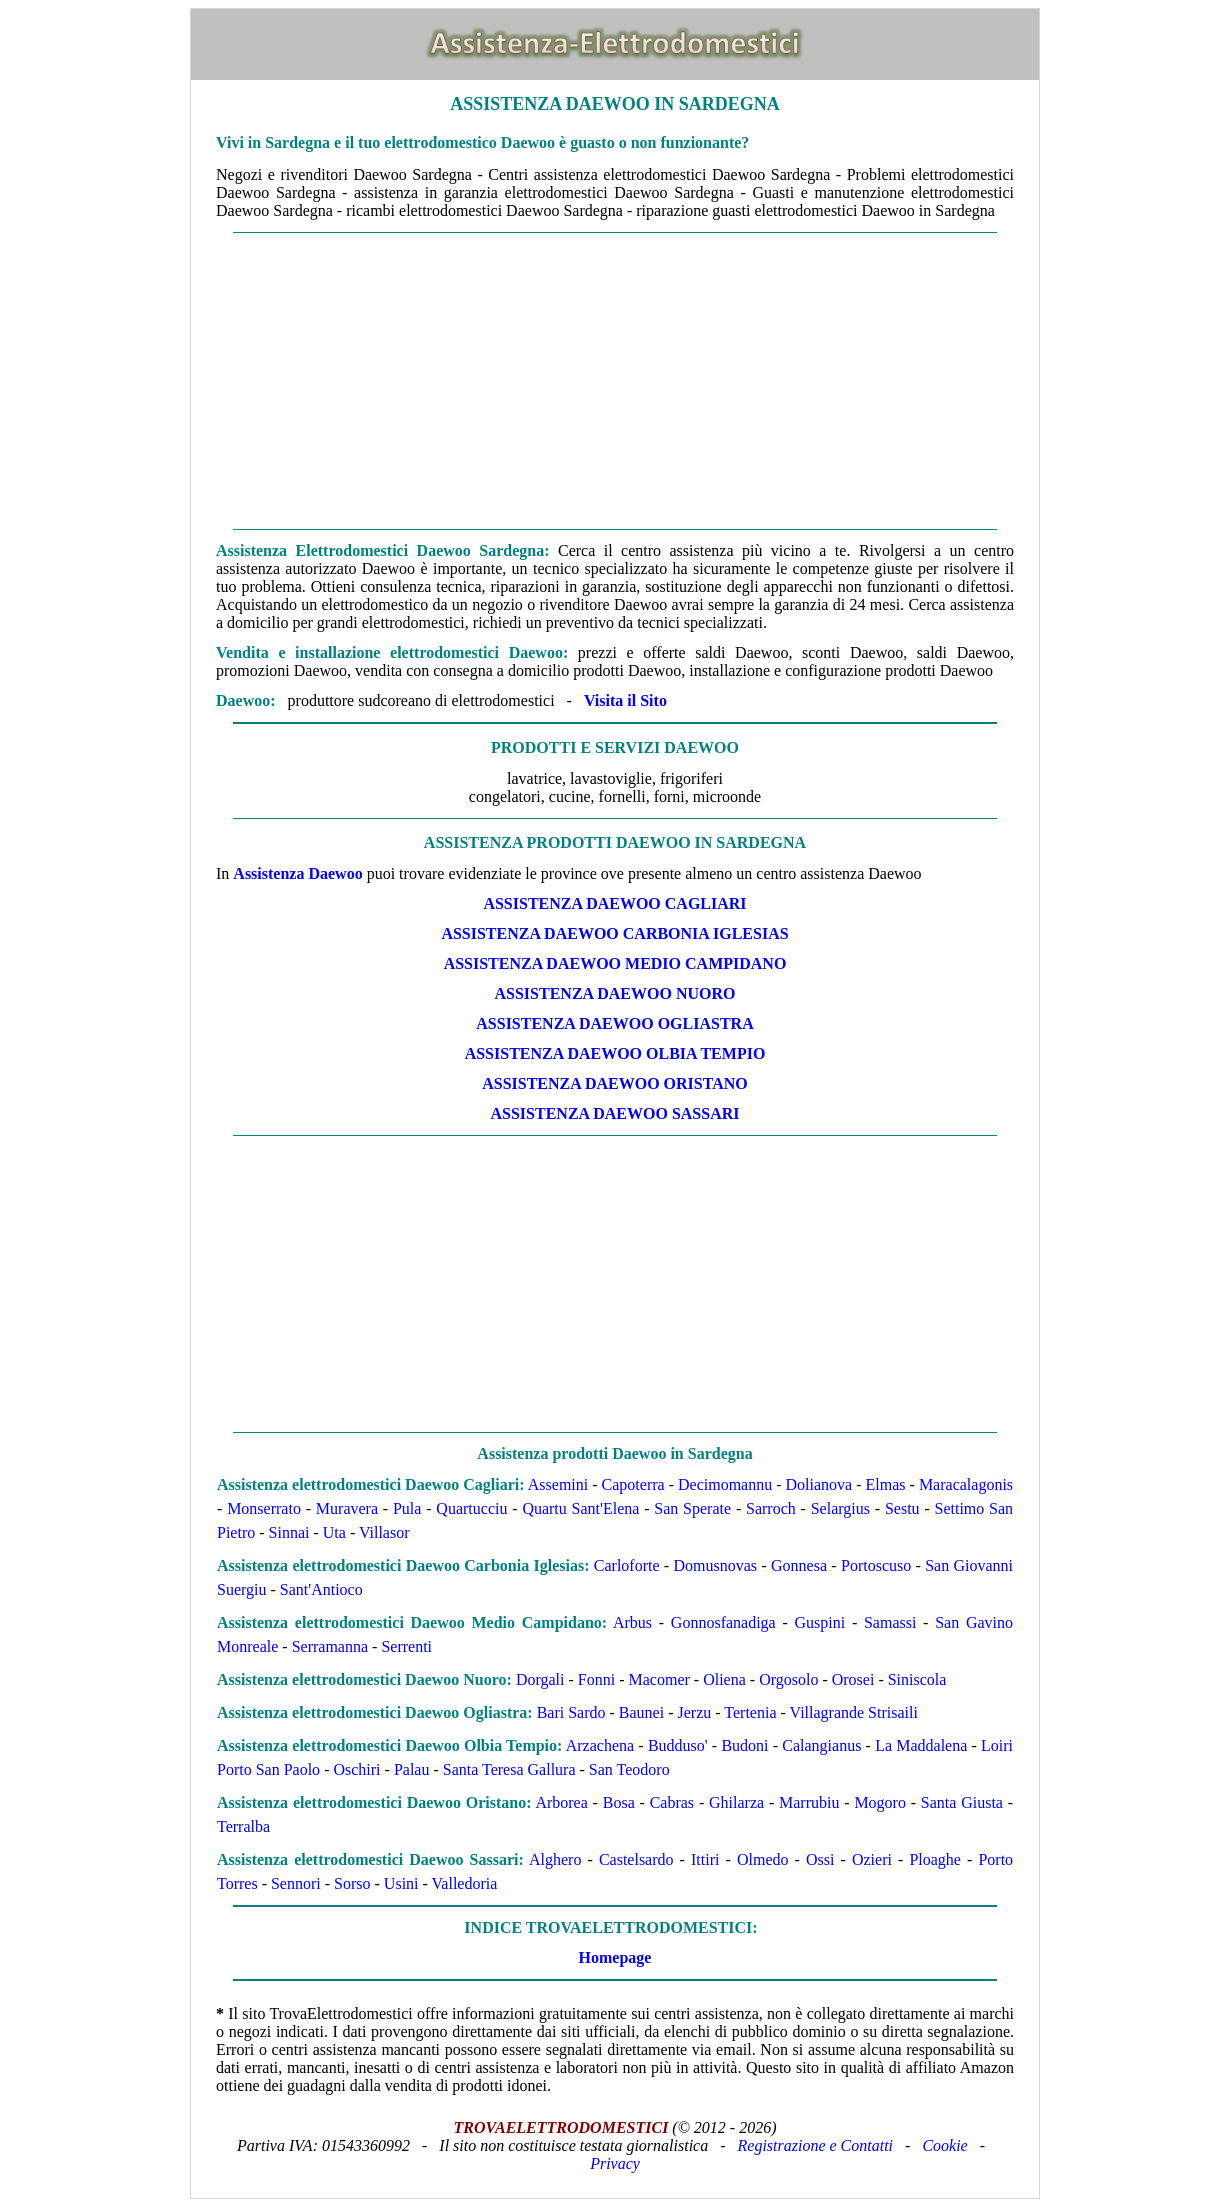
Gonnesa (799, 1565)
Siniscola (917, 1679)
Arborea (561, 1802)
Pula (407, 1508)
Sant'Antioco (321, 1589)
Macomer (659, 1679)
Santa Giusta (962, 1802)
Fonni (596, 1679)
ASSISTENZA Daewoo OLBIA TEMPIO (615, 1053)
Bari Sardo (571, 1712)
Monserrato (264, 1508)
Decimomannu (725, 1484)
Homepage (615, 1957)
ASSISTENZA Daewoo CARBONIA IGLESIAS (614, 933)
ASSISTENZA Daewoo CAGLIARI (614, 903)
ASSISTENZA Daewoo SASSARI (615, 1113)
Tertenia (750, 1712)
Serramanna (330, 1646)
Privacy (615, 2163)
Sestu (902, 1508)
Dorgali (540, 1679)
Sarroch (771, 1508)
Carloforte (627, 1565)
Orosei (853, 1679)
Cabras (672, 1802)
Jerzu (695, 1712)
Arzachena (600, 1745)
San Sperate (692, 1508)
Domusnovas (716, 1565)
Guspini (819, 1622)
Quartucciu (471, 1508)
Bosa (619, 1802)
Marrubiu (809, 1802)
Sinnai (289, 1532)
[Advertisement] (615, 381)
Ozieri (872, 1859)
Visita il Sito (625, 700)
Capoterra (633, 1484)
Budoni (744, 1745)
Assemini (558, 1484)
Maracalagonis (966, 1484)
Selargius (840, 1508)
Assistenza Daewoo (297, 873)
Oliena (724, 1679)
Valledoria (465, 1883)
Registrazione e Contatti (816, 2145)
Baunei (641, 1712)
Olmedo (763, 1859)
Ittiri (705, 1859)
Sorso (352, 1883)
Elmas (886, 1484)
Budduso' (678, 1745)
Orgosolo (788, 1679)
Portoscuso (876, 1565)
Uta (334, 1532)
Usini (401, 1883)
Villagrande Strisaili (854, 1712)
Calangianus (821, 1745)
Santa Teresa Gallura (509, 1769)
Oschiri (356, 1769)
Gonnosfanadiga (723, 1622)
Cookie (944, 2145)
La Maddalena (921, 1745)
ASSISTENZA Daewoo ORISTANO (615, 1083)
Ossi (820, 1859)
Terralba (243, 1826)
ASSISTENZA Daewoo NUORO (615, 993)
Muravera (347, 1508)
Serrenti (406, 1646)
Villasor (384, 1532)
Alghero (555, 1859)
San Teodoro (629, 1769)
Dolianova (819, 1484)
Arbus (632, 1622)
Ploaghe (935, 1859)
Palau (412, 1769)
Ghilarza (736, 1802)
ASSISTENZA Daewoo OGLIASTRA (614, 1023)
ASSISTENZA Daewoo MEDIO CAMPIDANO (615, 963)
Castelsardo (636, 1859)
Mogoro (880, 1802)
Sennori (296, 1883)
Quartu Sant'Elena (580, 1508)
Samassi (890, 1622)
